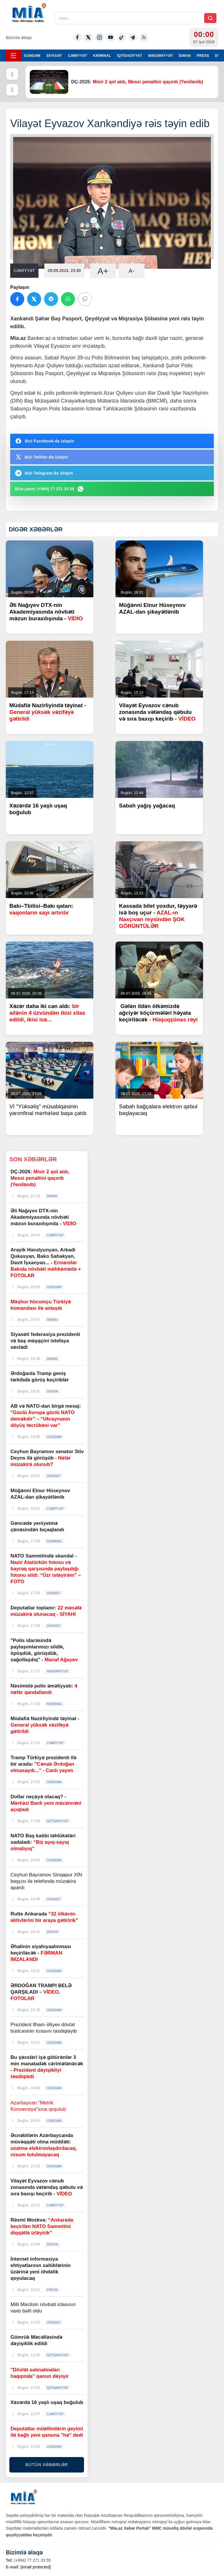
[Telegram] (132, 37)
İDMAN (185, 56)
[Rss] (143, 37)
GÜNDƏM (32, 56)
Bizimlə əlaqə (19, 37)
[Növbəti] (12, 90)
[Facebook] (77, 37)
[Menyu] (13, 56)
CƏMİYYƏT (78, 56)
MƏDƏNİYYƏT (160, 56)
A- (131, 271)
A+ (102, 271)
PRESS (203, 56)
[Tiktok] (121, 37)
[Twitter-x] (88, 37)
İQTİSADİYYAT (129, 56)
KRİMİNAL (102, 56)
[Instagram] (99, 37)
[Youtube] (110, 37)
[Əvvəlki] (12, 74)
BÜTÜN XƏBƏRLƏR (46, 2464)
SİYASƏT (54, 56)
